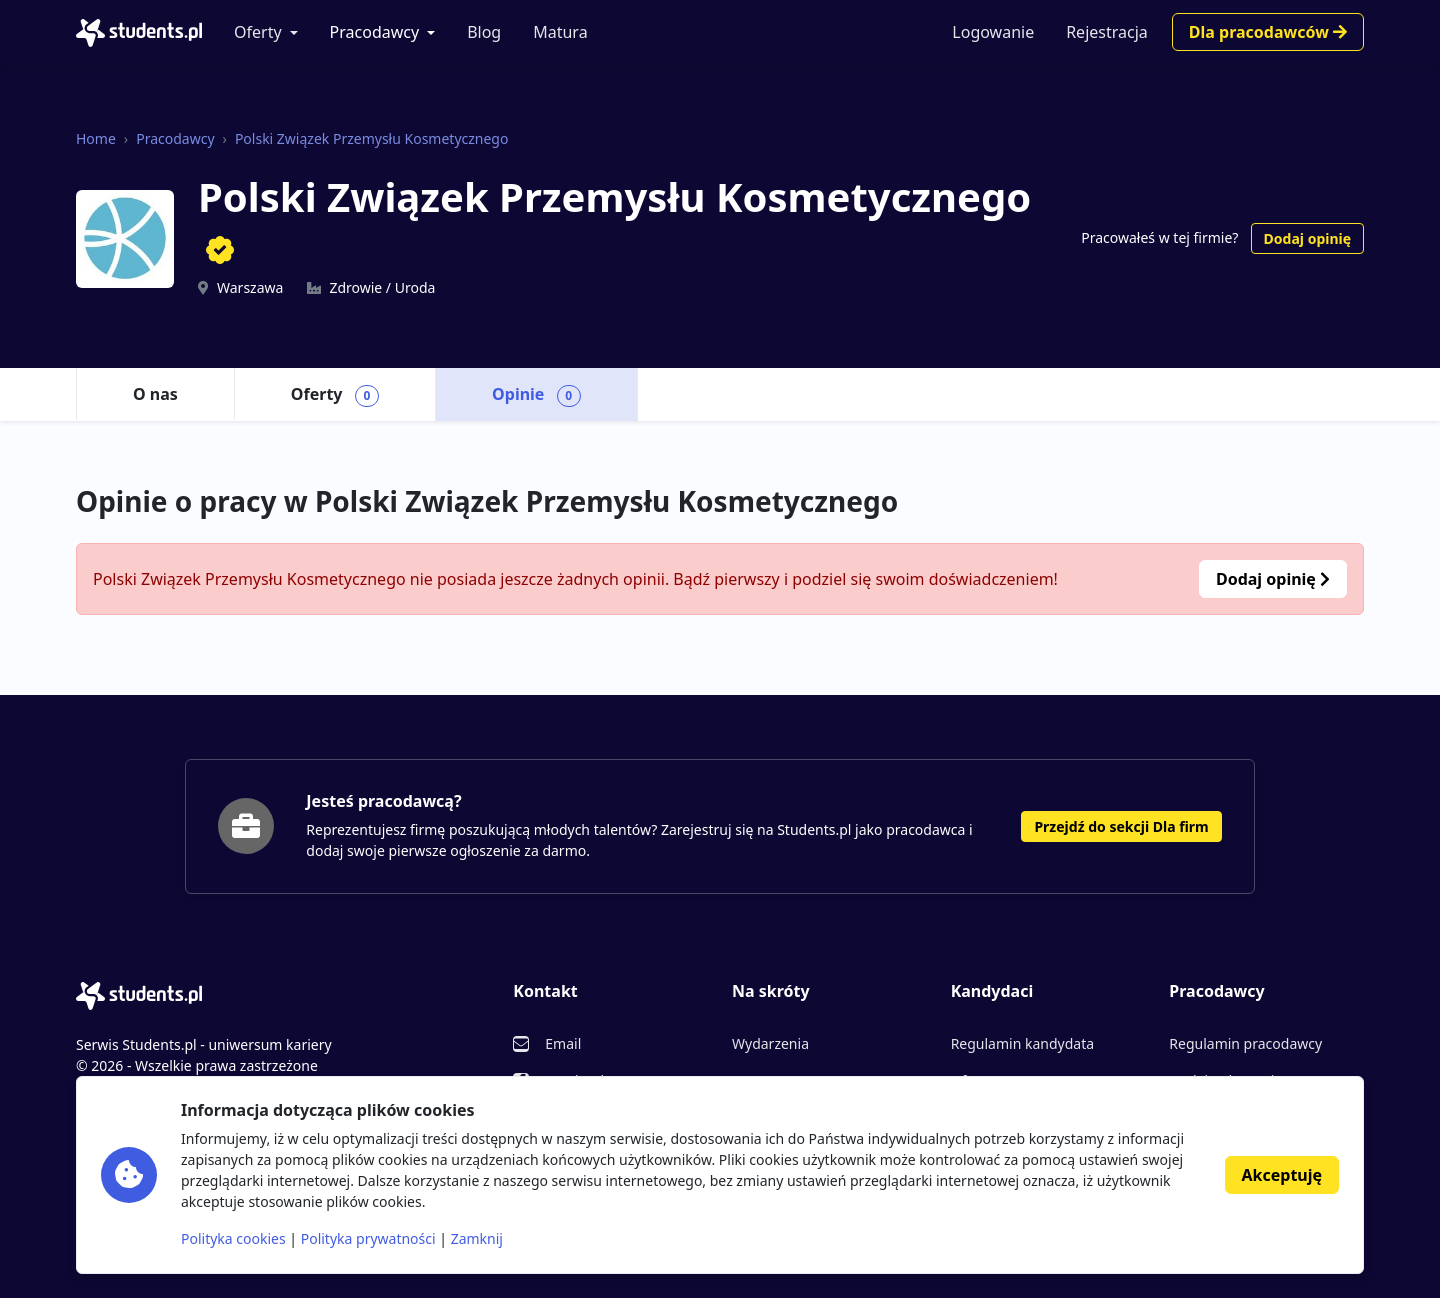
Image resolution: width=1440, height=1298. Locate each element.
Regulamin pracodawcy (1245, 1043)
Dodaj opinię (1307, 238)
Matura (560, 32)
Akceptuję (1282, 1175)
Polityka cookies (233, 1238)
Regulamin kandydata (1022, 1043)
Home (96, 138)
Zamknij (477, 1238)
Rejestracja (1107, 32)
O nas (155, 394)
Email (563, 1043)
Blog (484, 32)
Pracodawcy (375, 32)
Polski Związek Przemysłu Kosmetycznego (372, 138)
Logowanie (993, 32)
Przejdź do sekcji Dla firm (1121, 826)
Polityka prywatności (368, 1238)
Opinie (536, 395)
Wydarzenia (770, 1043)
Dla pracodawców (1268, 32)
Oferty (258, 32)
